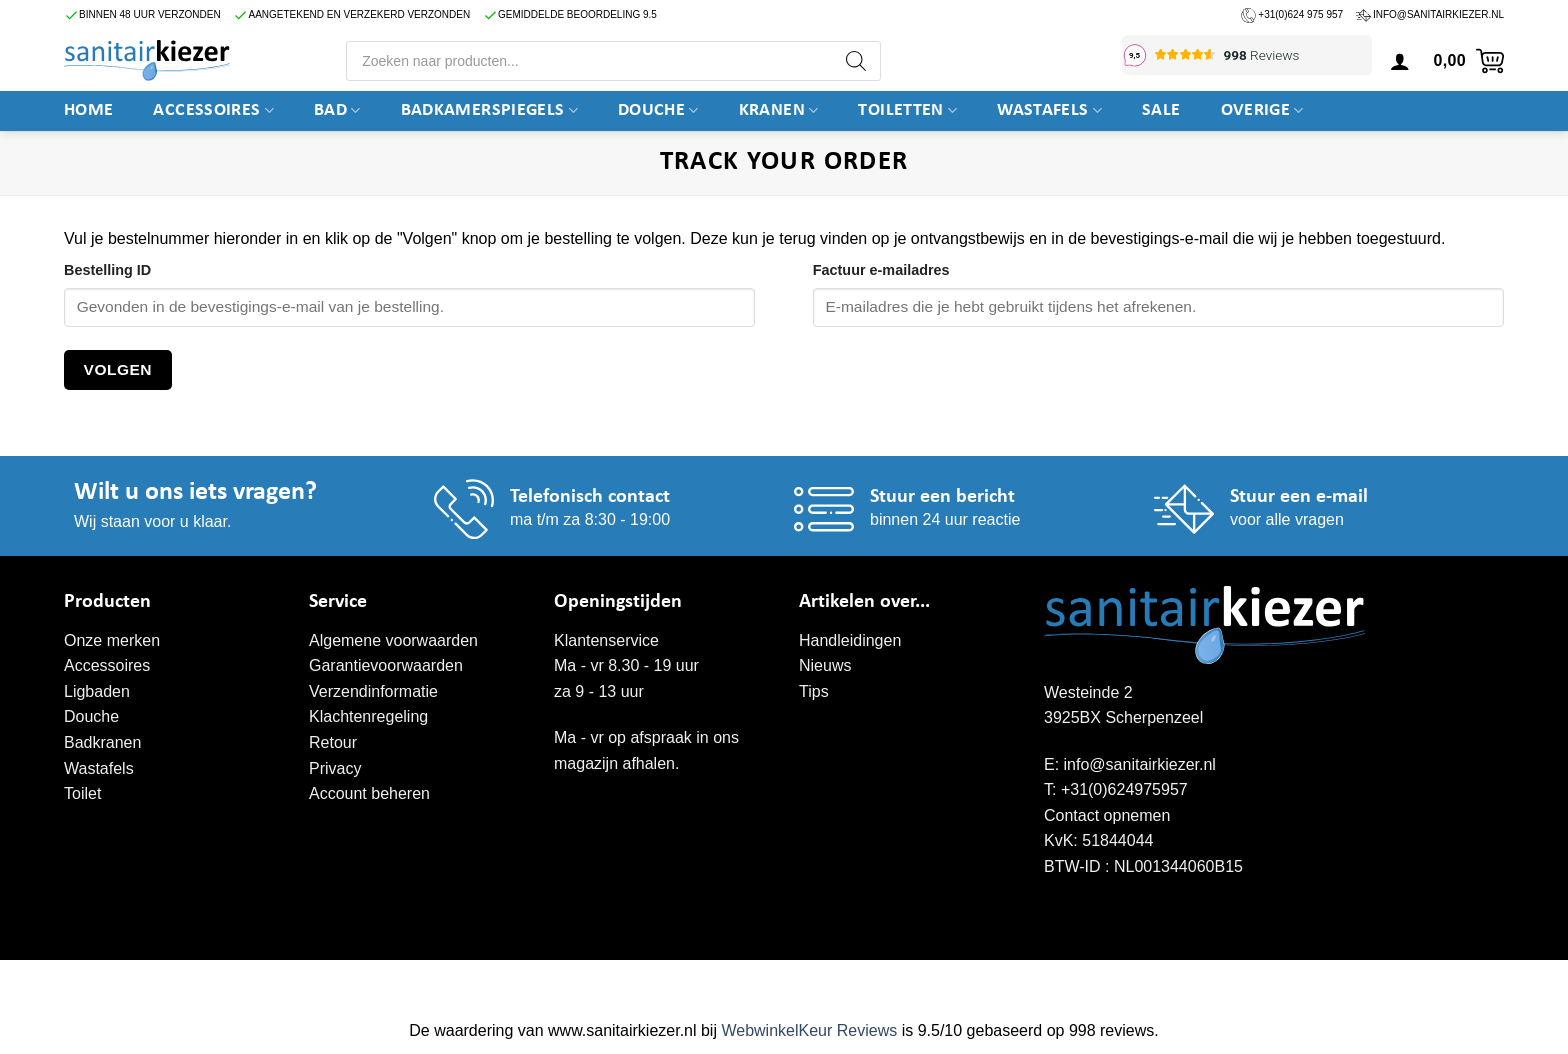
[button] (1400, 61)
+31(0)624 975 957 (1300, 14)
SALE (1161, 110)
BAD (337, 111)
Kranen (779, 111)
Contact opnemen (1107, 815)
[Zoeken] (856, 61)
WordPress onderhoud (374, 981)
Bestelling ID (107, 270)
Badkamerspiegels (489, 111)
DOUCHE (658, 111)
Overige (1262, 111)
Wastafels (1049, 111)
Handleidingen (850, 640)
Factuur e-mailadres (881, 270)
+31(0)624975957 (1124, 789)
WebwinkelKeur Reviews (809, 1030)
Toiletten (907, 111)
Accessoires (213, 111)
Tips (814, 691)
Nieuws (825, 665)
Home (88, 110)
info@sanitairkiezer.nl (1438, 14)
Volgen (118, 369)
